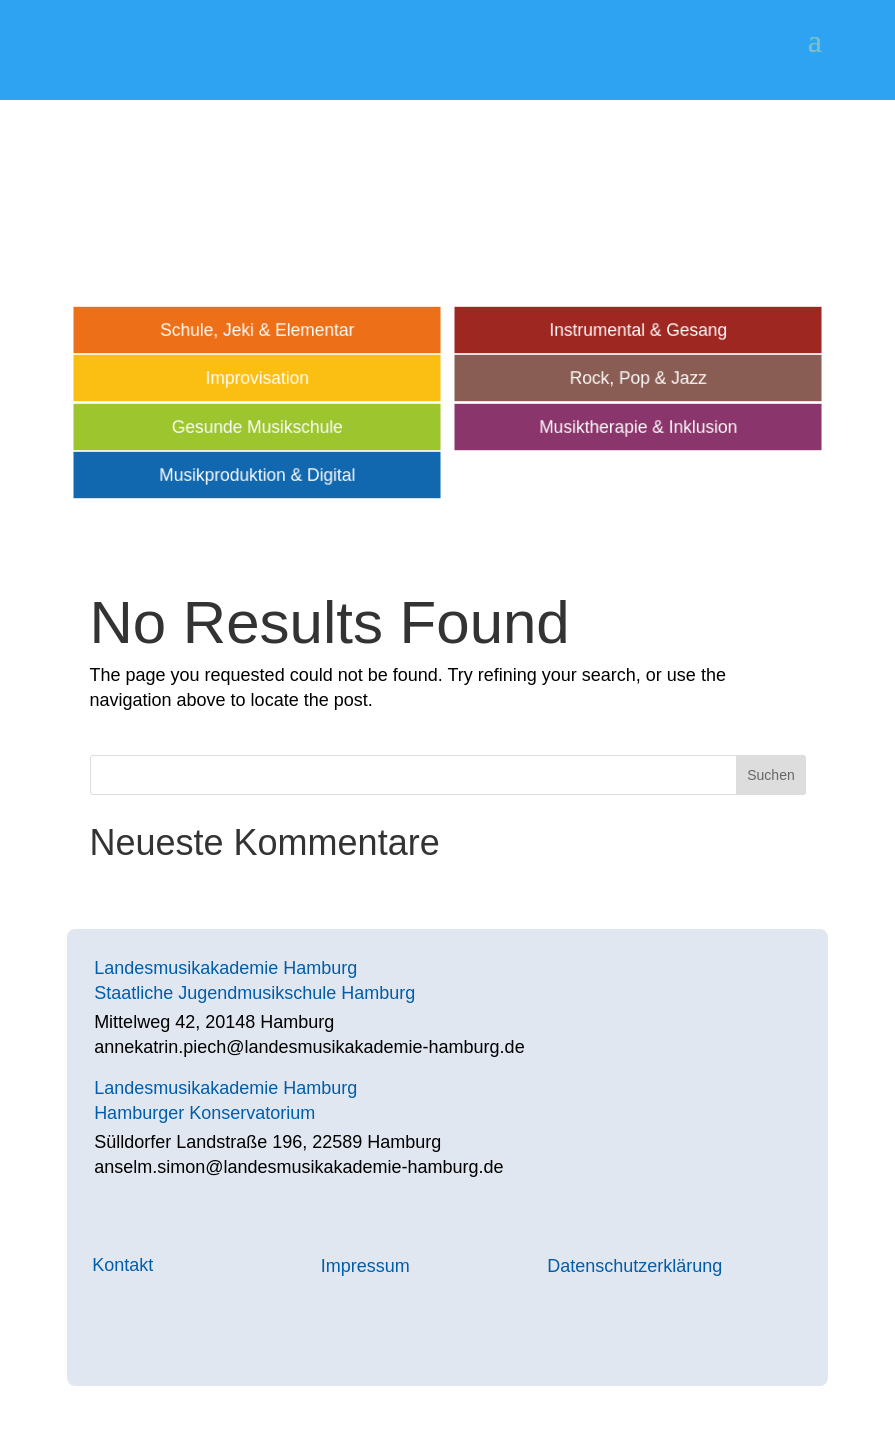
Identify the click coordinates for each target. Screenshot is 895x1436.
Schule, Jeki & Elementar (257, 330)
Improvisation (257, 378)
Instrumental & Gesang (637, 330)
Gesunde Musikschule (257, 427)
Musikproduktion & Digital (258, 475)
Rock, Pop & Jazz (638, 378)
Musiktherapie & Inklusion (637, 427)
